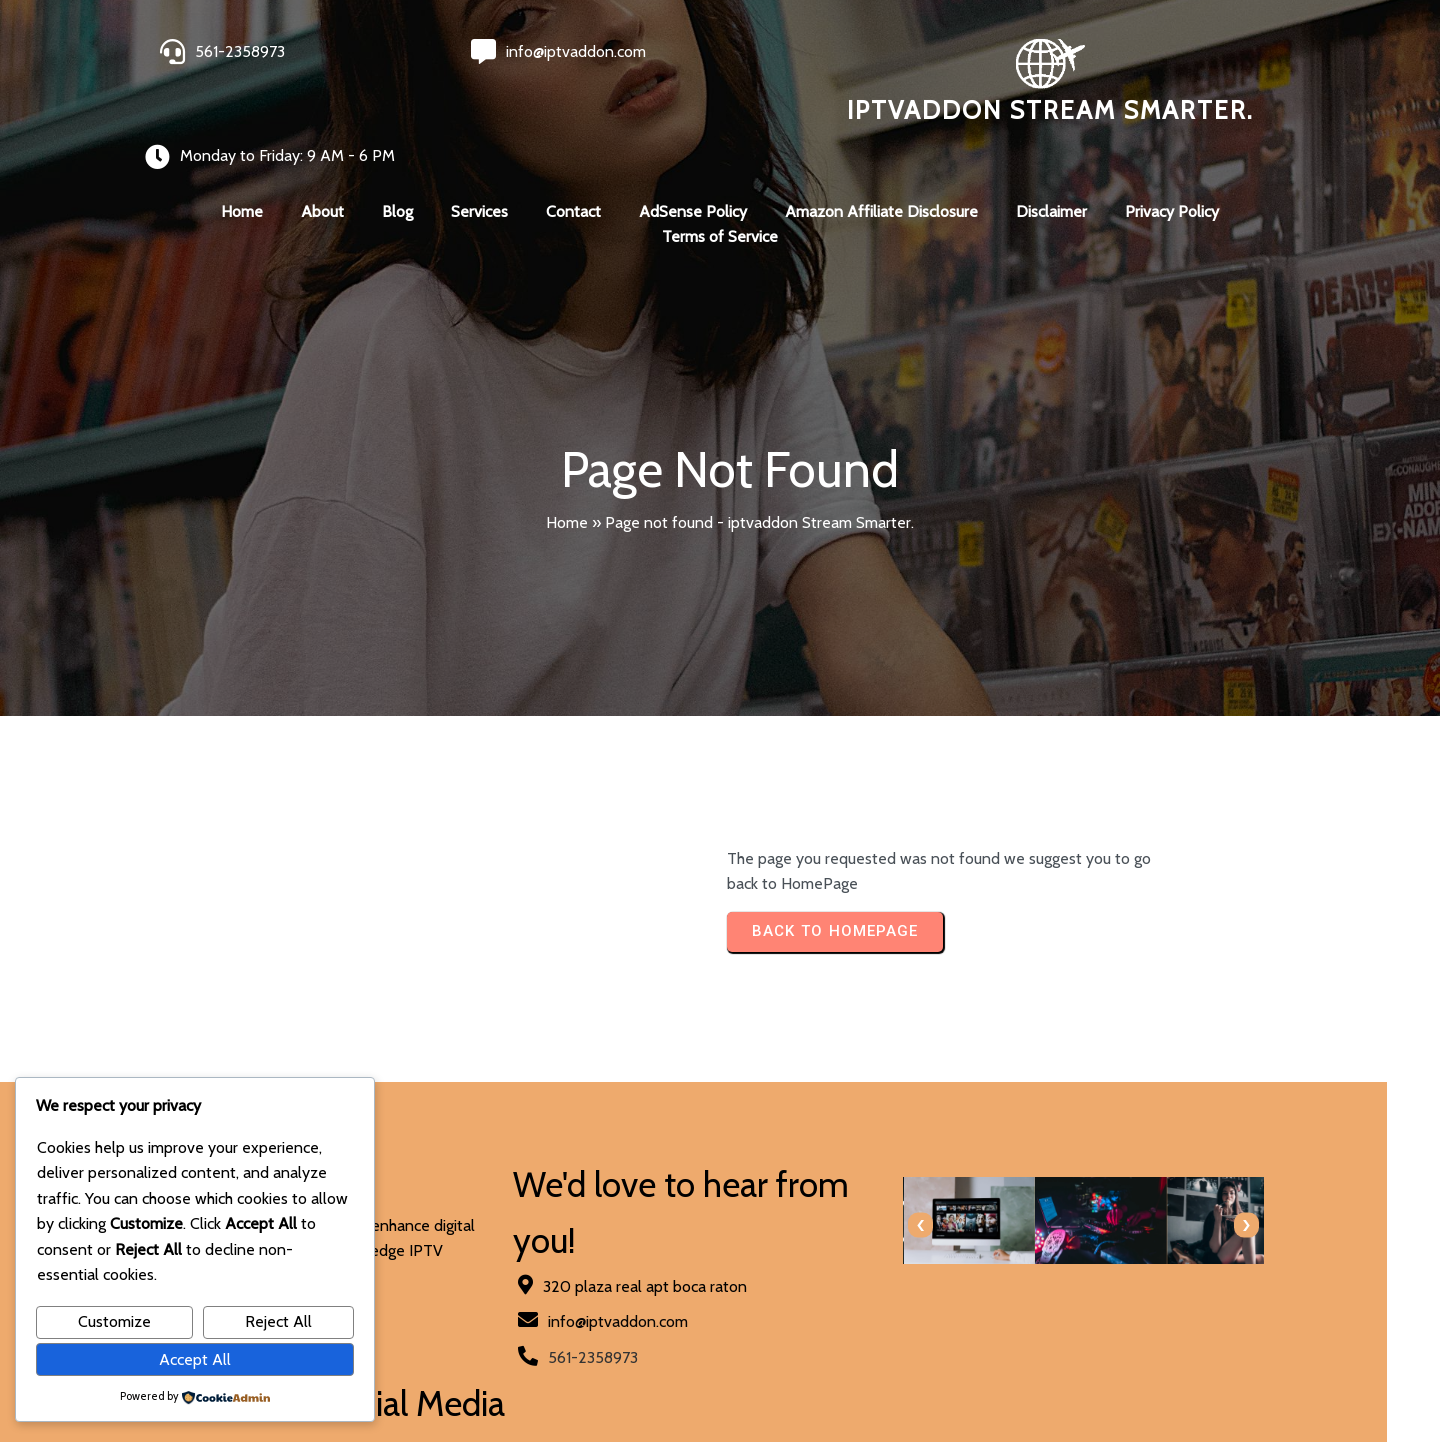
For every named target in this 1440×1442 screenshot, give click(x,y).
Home (567, 483)
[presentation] (752, 1186)
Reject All (278, 1321)
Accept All (195, 1359)
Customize (114, 1321)
